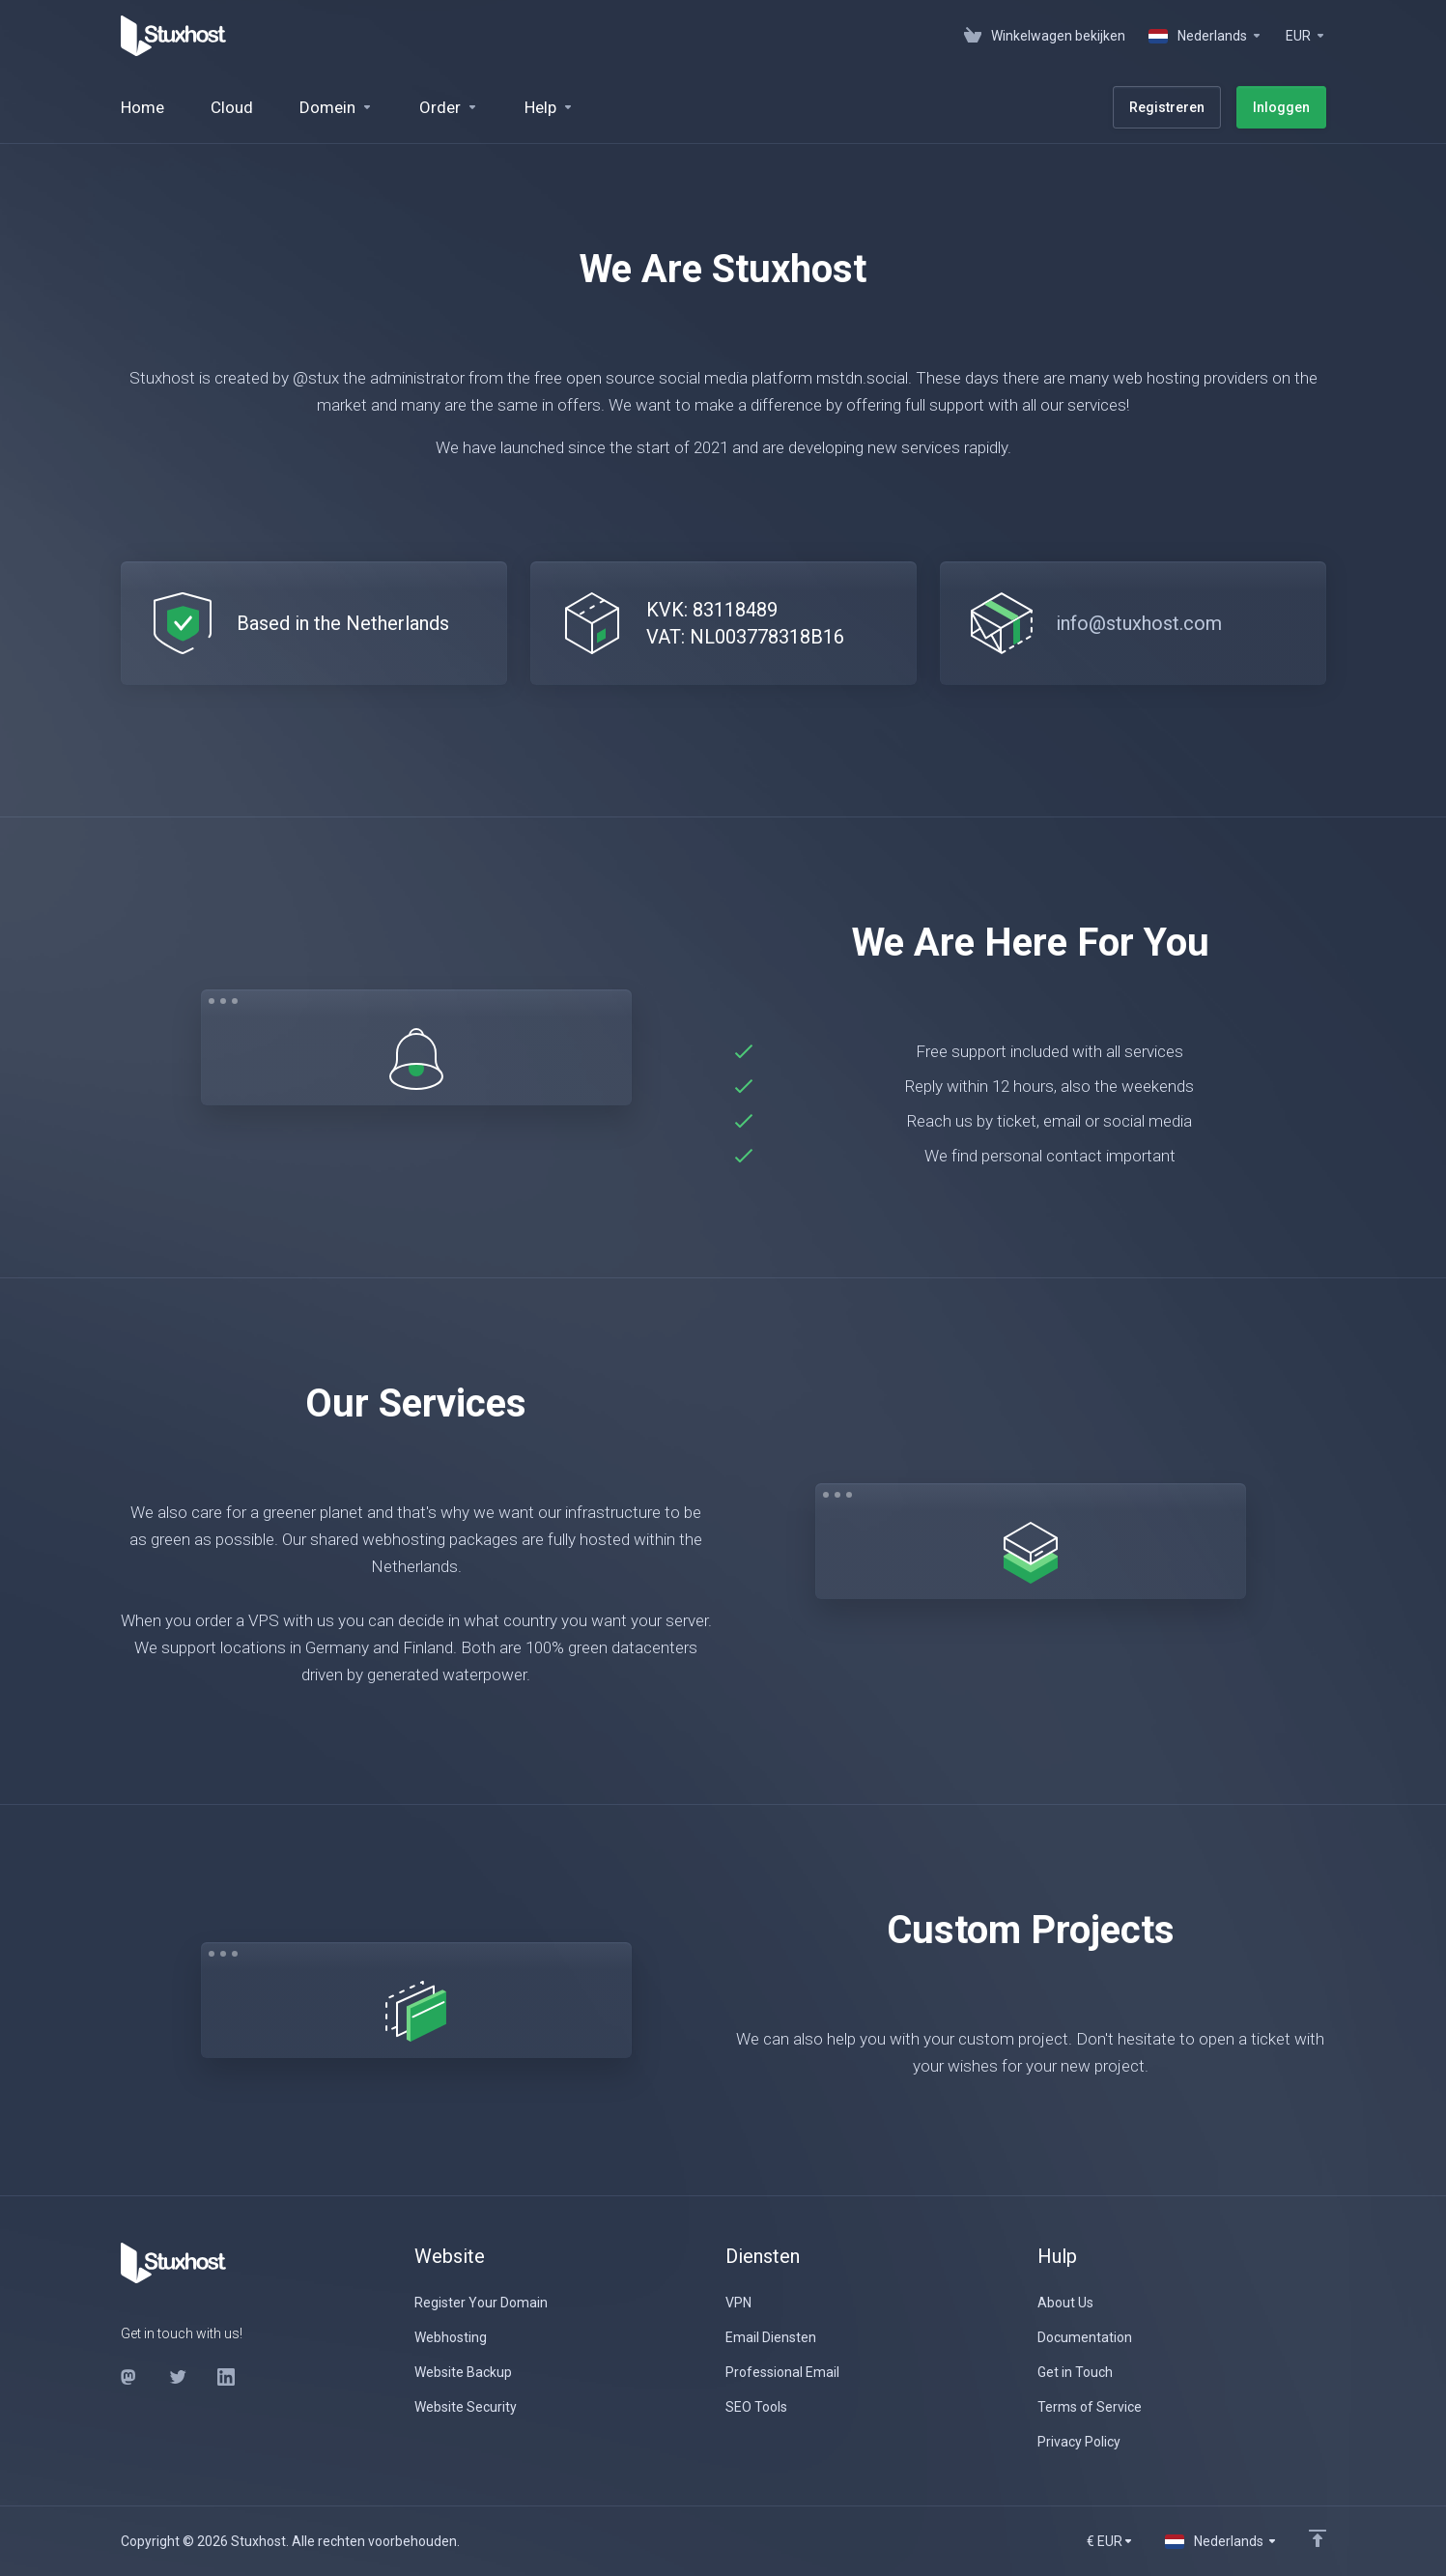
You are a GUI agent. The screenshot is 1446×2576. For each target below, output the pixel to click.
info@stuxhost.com (1139, 623)
